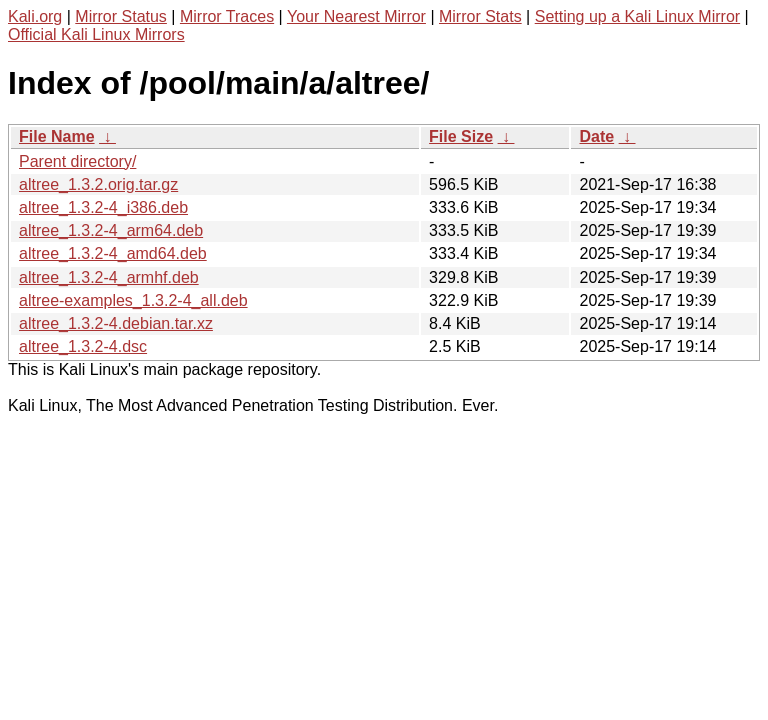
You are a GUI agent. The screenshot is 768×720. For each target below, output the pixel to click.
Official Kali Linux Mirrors (96, 34)
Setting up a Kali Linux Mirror (637, 16)
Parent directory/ (77, 161)
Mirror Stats (480, 16)
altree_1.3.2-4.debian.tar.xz (116, 323)
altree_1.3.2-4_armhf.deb (109, 277)
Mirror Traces (227, 16)
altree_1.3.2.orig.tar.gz (98, 184)
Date (596, 136)
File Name (57, 136)
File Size (461, 136)
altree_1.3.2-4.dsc (83, 346)
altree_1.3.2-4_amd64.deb (113, 253)
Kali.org (35, 16)
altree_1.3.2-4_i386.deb (103, 207)
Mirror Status (121, 16)
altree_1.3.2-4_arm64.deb (111, 230)
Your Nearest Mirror (356, 16)
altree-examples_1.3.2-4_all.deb (133, 300)
